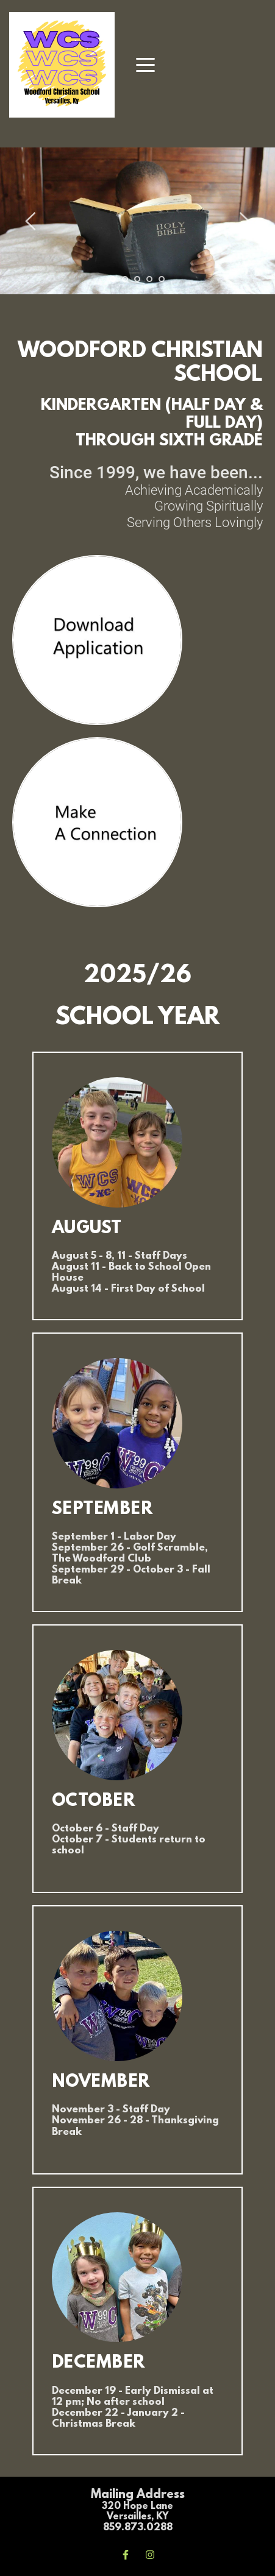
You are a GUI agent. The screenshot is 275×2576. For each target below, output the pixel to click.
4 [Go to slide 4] (149, 279)
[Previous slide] (31, 221)
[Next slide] (244, 221)
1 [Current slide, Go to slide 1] (113, 279)
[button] (145, 64)
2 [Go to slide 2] (125, 279)
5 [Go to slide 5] (162, 279)
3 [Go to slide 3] (137, 279)
